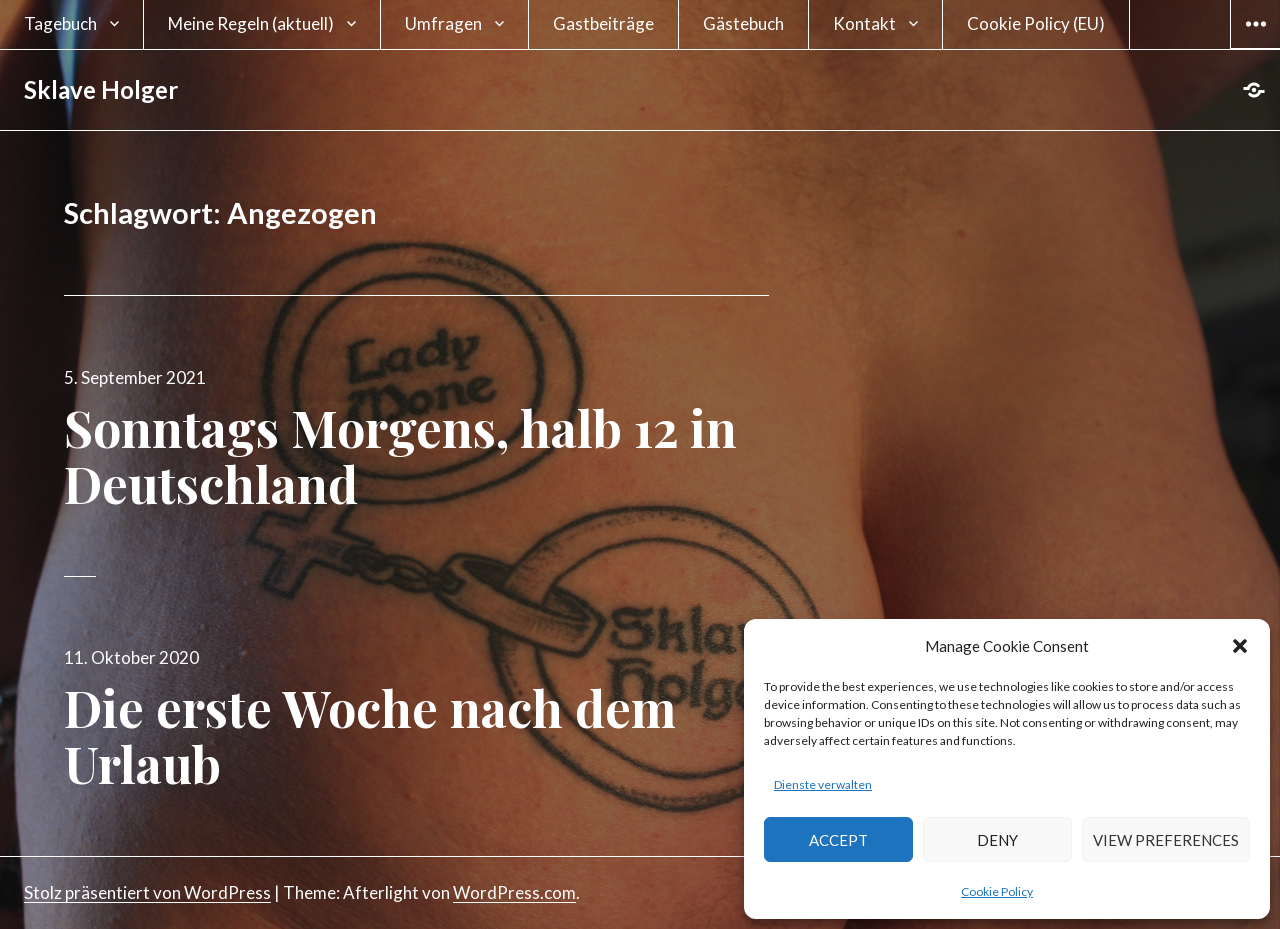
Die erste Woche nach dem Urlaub (370, 735)
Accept (838, 840)
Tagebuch (60, 23)
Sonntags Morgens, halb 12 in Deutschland (400, 455)
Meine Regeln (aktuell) (251, 23)
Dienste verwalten (823, 784)
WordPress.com (514, 892)
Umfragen (443, 23)
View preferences (1166, 840)
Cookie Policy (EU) (1036, 23)
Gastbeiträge (603, 23)
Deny (997, 840)
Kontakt (864, 23)
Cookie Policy (997, 891)
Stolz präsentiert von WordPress (147, 892)
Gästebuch (743, 23)
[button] (1240, 646)
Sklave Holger (101, 89)
